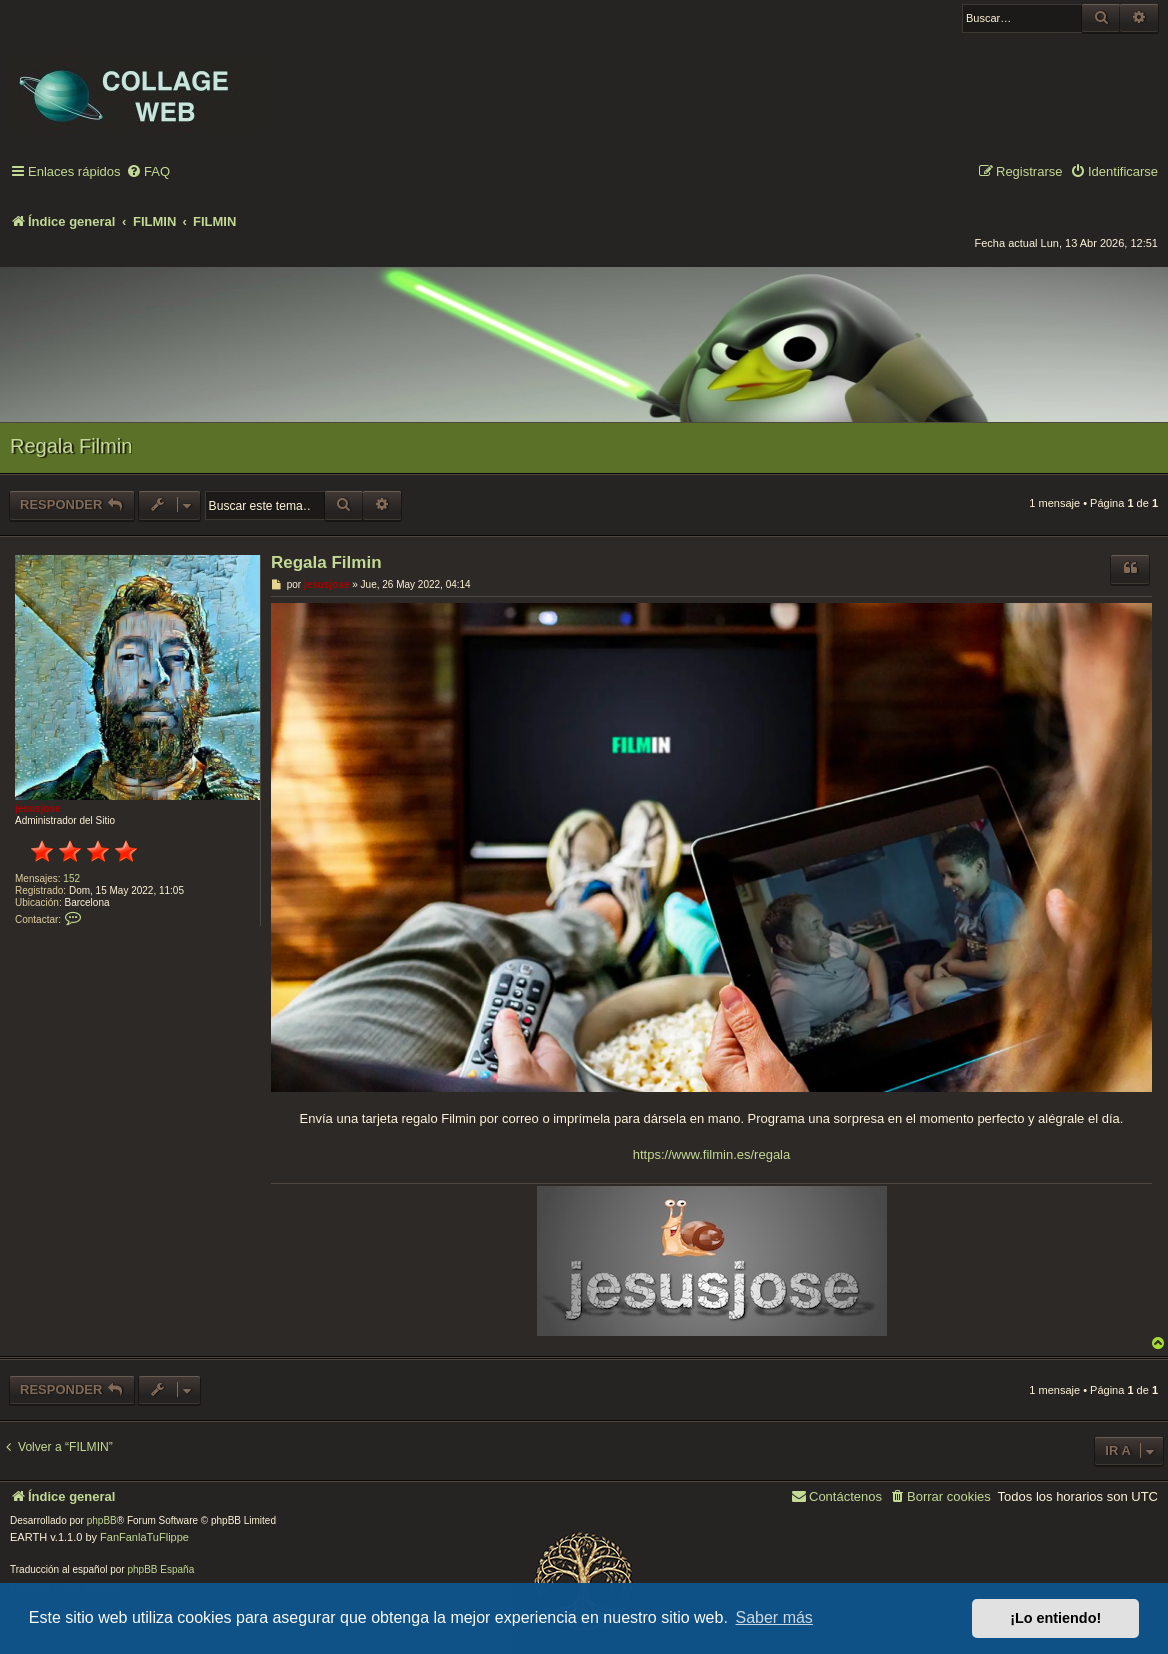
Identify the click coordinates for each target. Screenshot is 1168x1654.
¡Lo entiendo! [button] (1055, 1618)
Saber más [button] (774, 1617)
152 (71, 878)
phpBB (102, 1520)
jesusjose (38, 808)
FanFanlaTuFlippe (144, 1537)
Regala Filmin (71, 446)
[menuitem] (148, 172)
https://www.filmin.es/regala (712, 1154)
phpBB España (160, 1569)
